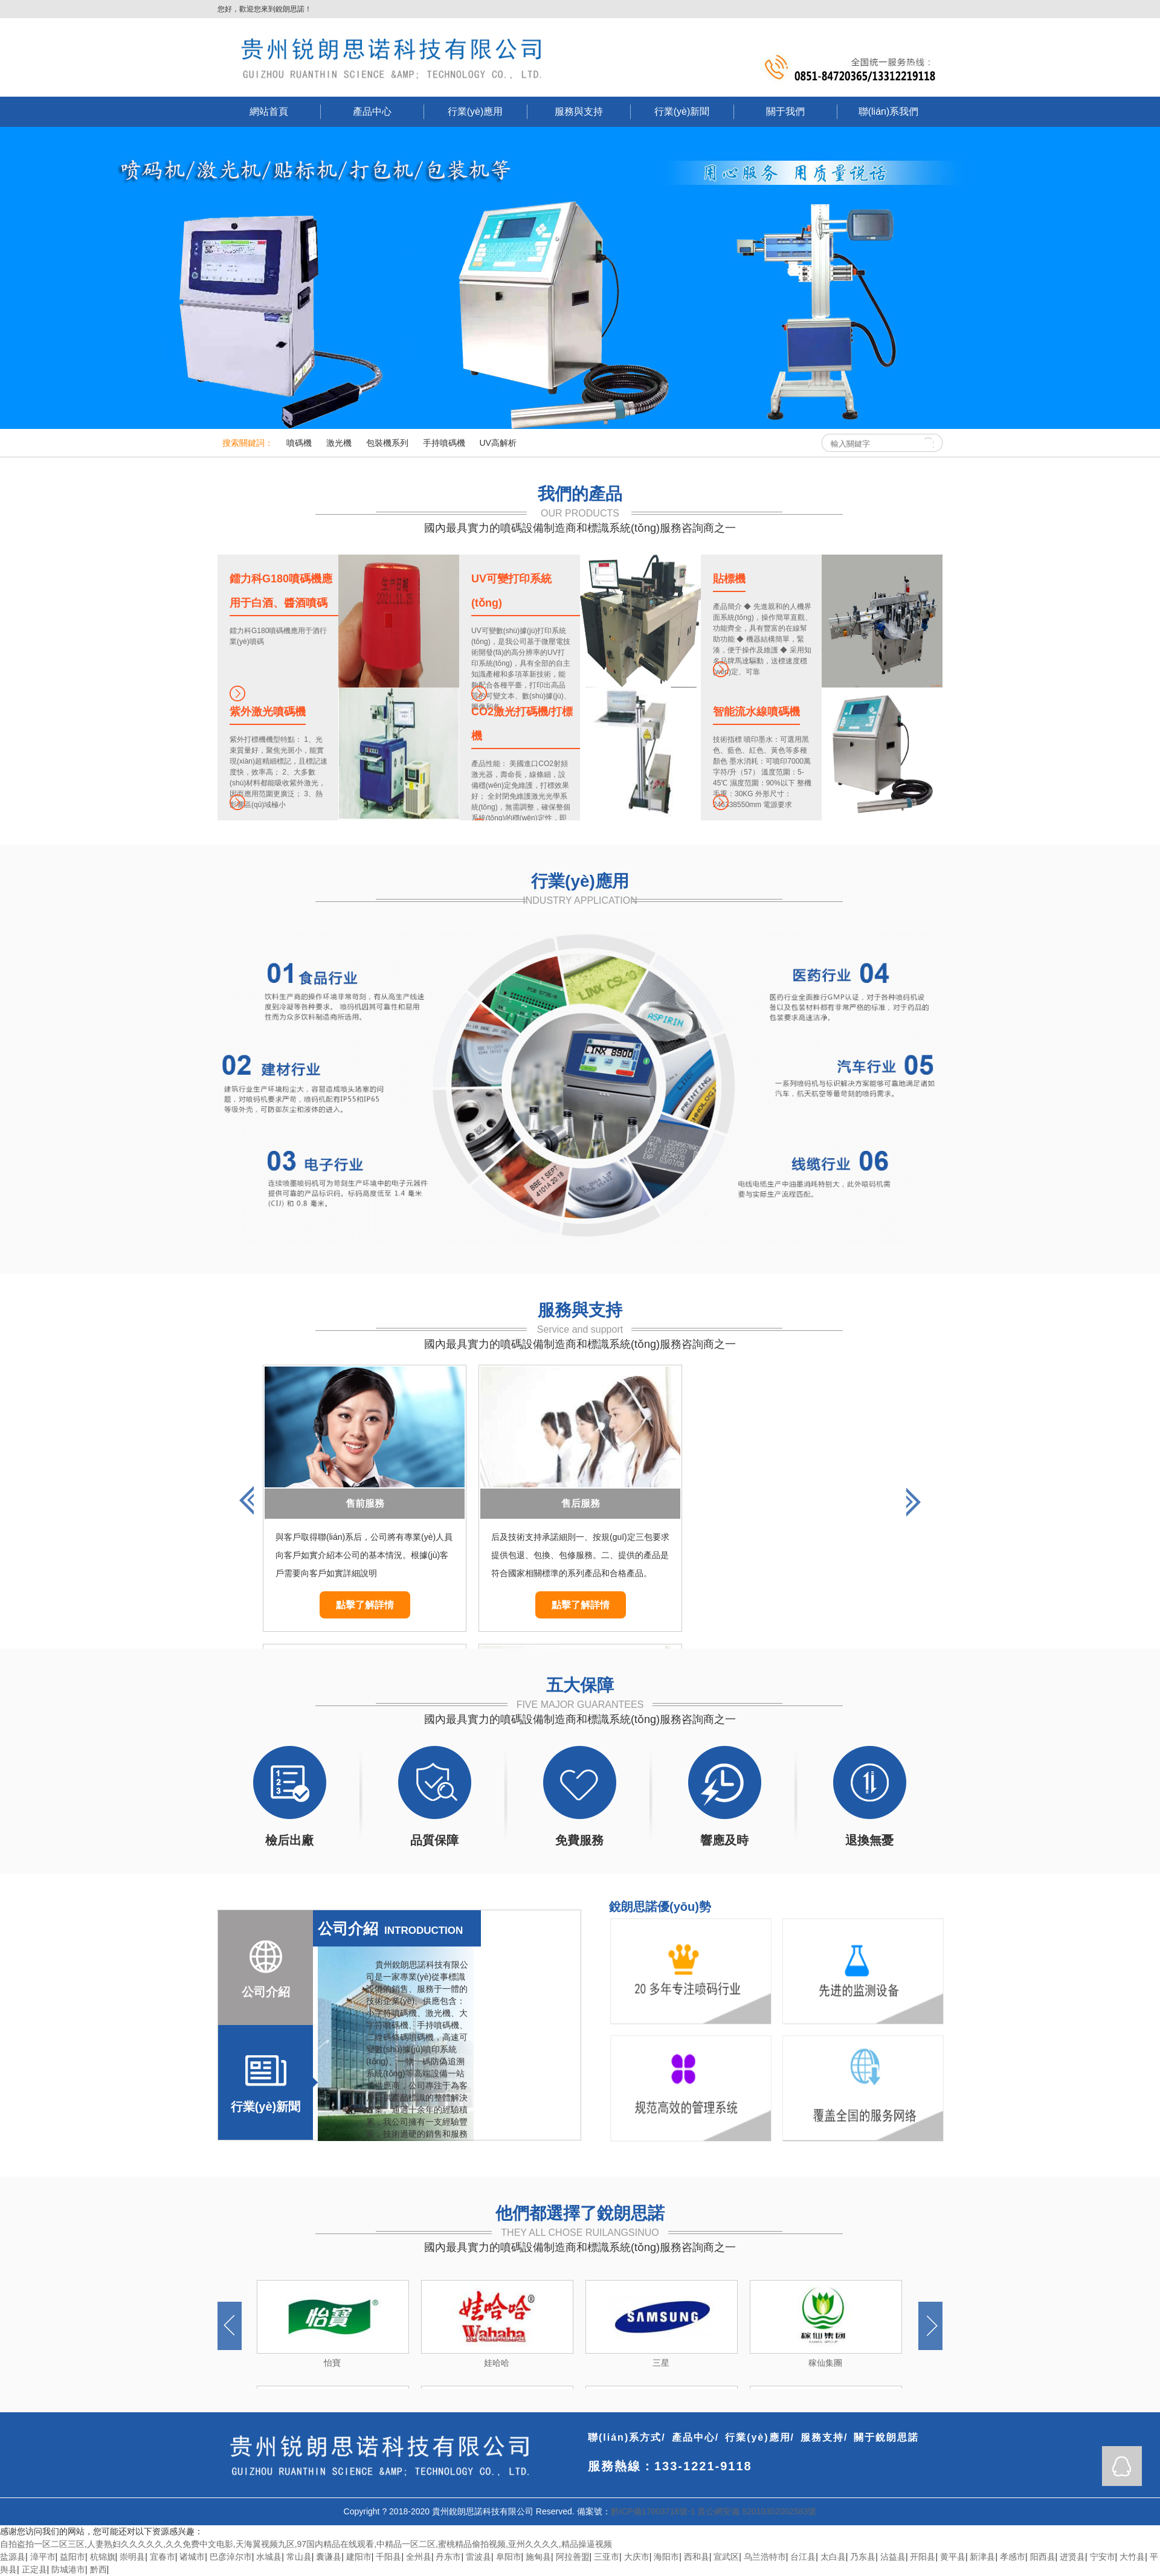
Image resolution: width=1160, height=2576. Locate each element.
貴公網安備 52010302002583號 (756, 2511)
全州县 (418, 2557)
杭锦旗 (102, 2557)
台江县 (803, 2557)
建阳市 (359, 2557)
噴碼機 (299, 443)
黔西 (98, 2569)
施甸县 (538, 2557)
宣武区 (726, 2557)
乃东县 (862, 2557)
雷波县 (478, 2557)
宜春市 (162, 2557)
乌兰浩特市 (765, 2557)
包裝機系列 (387, 443)
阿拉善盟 (573, 2557)
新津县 (982, 2557)
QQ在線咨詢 (1122, 2466)
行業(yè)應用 (475, 111)
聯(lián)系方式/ (627, 2437)
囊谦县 (328, 2557)
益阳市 (72, 2557)
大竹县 (1132, 2557)
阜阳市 (508, 2557)
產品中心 (372, 111)
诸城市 (192, 2557)
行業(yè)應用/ (759, 2437)
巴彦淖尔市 (231, 2557)
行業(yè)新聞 (682, 111)
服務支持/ (824, 2437)
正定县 (34, 2569)
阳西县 (1042, 2557)
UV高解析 (497, 443)
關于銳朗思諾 (886, 2437)
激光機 (339, 443)
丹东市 (448, 2557)
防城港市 (68, 2569)
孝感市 (1012, 2557)
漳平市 (43, 2557)
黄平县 (952, 2557)
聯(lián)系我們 (889, 111)
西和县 (696, 2557)
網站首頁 (269, 111)
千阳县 (388, 2557)
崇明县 (132, 2557)
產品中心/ (695, 2437)
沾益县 (893, 2557)
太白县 (833, 2557)
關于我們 (785, 111)
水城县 (269, 2557)
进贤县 (1072, 2557)
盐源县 (12, 2557)
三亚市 (606, 2557)
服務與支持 (579, 111)
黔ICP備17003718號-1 (653, 2511)
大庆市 (636, 2557)
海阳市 (666, 2557)
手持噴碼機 (444, 443)
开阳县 (922, 2557)
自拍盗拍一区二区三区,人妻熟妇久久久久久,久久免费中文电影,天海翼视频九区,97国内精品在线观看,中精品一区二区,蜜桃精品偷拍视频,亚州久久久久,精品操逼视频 (306, 2544)
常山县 (299, 2557)
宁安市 (1102, 2557)
